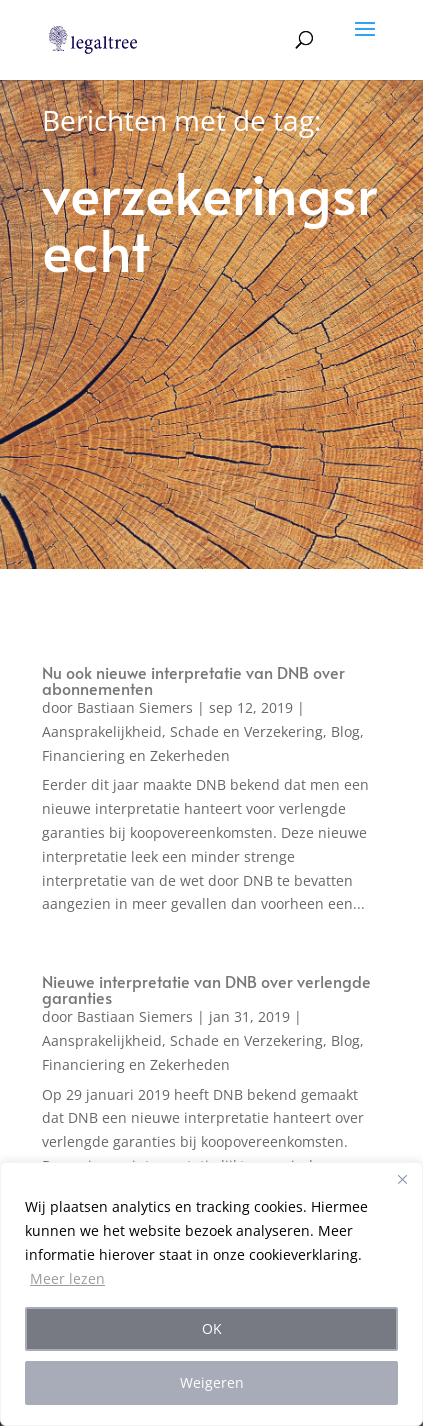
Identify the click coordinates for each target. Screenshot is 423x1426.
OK (212, 1328)
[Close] (402, 1179)
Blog (345, 731)
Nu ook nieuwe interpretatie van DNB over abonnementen (193, 680)
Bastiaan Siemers (135, 707)
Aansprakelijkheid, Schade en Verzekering (182, 731)
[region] (211, 1294)
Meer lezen (67, 1278)
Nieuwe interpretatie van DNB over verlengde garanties (206, 989)
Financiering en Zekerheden (136, 755)
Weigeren (212, 1382)
